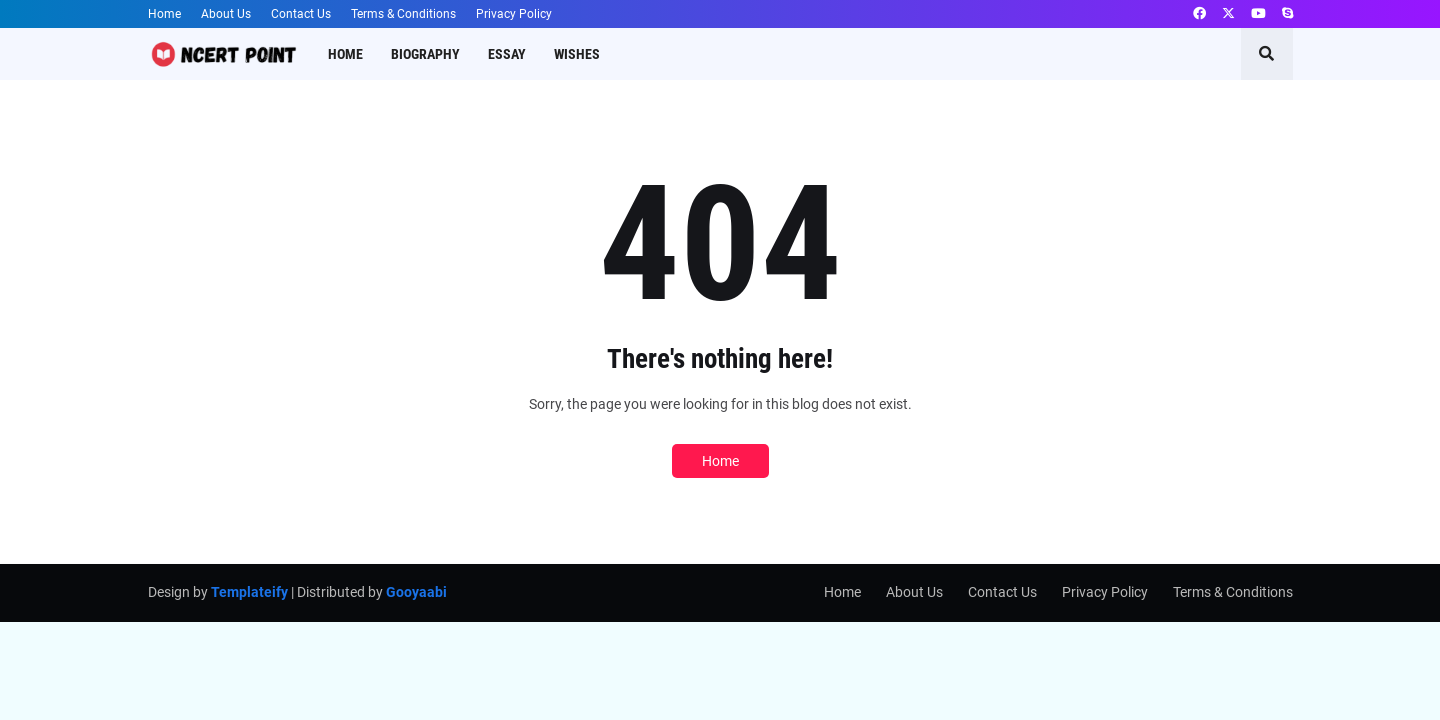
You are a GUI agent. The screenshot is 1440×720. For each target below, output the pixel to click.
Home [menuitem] (345, 54)
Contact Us (301, 14)
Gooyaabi (416, 592)
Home (164, 14)
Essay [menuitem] (507, 54)
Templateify (249, 592)
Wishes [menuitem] (577, 54)
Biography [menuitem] (425, 54)
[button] (1267, 54)
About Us (226, 14)
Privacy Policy (514, 14)
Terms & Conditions (403, 14)
